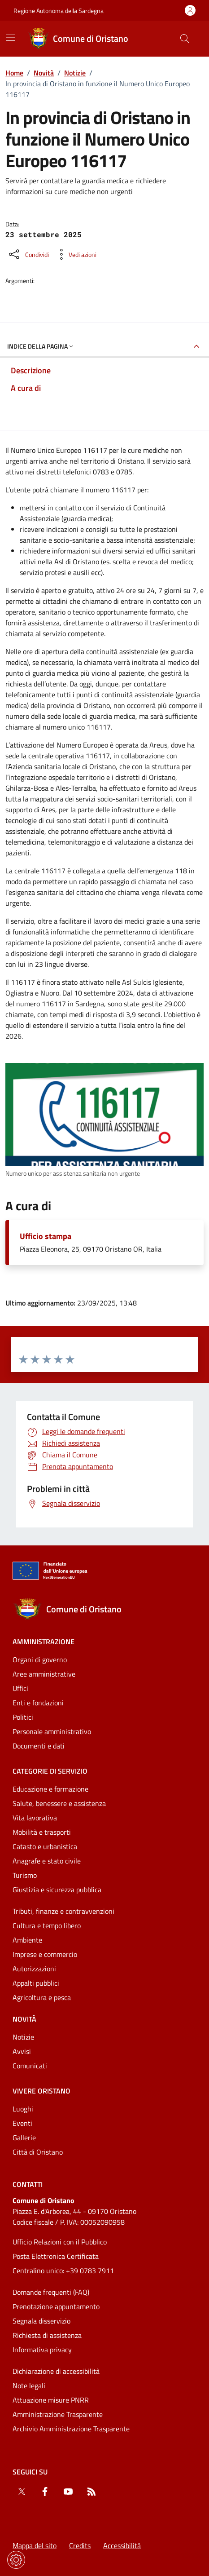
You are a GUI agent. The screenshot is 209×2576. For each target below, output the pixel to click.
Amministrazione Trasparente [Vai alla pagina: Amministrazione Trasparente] (58, 2414)
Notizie (75, 72)
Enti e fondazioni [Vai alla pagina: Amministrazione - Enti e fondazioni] (38, 1702)
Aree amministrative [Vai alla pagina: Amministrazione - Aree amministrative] (44, 1674)
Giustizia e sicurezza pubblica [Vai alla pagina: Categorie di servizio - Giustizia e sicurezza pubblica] (57, 1889)
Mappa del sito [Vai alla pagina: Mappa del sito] (35, 2545)
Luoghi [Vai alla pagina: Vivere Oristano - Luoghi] (23, 2108)
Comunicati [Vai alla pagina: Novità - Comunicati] (30, 2065)
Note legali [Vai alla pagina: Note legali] (29, 2385)
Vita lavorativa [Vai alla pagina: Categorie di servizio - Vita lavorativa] (35, 1817)
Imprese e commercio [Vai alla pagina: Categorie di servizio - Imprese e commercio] (45, 1954)
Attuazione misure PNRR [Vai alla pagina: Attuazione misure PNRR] (51, 2400)
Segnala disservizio (41, 2320)
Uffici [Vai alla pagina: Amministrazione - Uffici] (20, 1688)
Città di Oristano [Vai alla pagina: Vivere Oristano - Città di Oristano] (38, 2152)
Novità (44, 72)
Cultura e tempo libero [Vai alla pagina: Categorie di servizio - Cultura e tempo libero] (47, 1925)
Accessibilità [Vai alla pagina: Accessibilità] (122, 2545)
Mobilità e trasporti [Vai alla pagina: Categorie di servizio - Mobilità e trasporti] (42, 1832)
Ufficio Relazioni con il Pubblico (60, 2241)
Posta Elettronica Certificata (56, 2256)
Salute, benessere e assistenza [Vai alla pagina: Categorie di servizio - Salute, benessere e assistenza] (59, 1803)
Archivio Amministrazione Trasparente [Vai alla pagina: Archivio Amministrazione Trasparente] (71, 2428)
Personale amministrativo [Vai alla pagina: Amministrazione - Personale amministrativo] (52, 1731)
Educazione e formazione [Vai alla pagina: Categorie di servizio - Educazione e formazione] (50, 1789)
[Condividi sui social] (28, 254)
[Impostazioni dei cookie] (16, 2560)
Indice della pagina (41, 346)
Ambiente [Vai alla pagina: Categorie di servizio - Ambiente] (27, 1939)
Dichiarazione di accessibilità (56, 2371)
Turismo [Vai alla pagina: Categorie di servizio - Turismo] (25, 1875)
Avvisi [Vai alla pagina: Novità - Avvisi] (22, 2051)
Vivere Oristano (41, 2090)
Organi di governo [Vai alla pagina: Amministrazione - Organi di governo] (40, 1659)
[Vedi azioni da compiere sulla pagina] (75, 254)
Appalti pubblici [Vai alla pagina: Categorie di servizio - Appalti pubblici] (36, 1983)
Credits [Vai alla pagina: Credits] (80, 2545)
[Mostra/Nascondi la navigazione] (10, 37)
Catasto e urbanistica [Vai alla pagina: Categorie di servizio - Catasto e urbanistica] (45, 1846)
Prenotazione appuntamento (56, 2306)
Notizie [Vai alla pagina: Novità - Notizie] (23, 2037)
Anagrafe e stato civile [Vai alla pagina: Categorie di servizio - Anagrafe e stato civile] (47, 1860)
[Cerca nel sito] (185, 38)
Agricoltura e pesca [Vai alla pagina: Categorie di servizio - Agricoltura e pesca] (42, 1997)
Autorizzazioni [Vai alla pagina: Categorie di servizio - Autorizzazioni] (34, 1968)
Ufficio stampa (45, 1236)
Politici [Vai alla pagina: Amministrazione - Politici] (23, 1717)
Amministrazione (43, 1641)
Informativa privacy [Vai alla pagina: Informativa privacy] (42, 2349)
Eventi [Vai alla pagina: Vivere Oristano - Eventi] (22, 2123)
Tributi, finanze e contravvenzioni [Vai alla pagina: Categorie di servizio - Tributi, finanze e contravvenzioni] (63, 1911)
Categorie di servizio (50, 1771)
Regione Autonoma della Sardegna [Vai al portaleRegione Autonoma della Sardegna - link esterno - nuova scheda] (58, 10)
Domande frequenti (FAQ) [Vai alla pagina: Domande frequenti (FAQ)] (51, 2292)
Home (14, 72)
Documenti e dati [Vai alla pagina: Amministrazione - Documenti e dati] (39, 1745)
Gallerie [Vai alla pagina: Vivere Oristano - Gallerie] (24, 2137)
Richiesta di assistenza (47, 2335)
